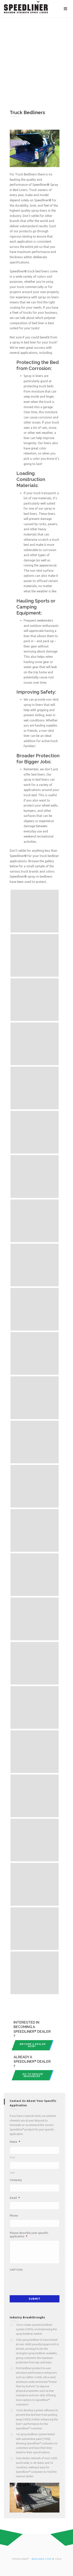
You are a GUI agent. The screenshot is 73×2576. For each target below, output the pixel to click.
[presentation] (39, 2281)
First (12, 2157)
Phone (14, 2215)
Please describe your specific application (29, 2234)
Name (15, 2141)
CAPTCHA (16, 2269)
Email (15, 2197)
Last (12, 2172)
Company (16, 2179)
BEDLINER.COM (41, 2559)
